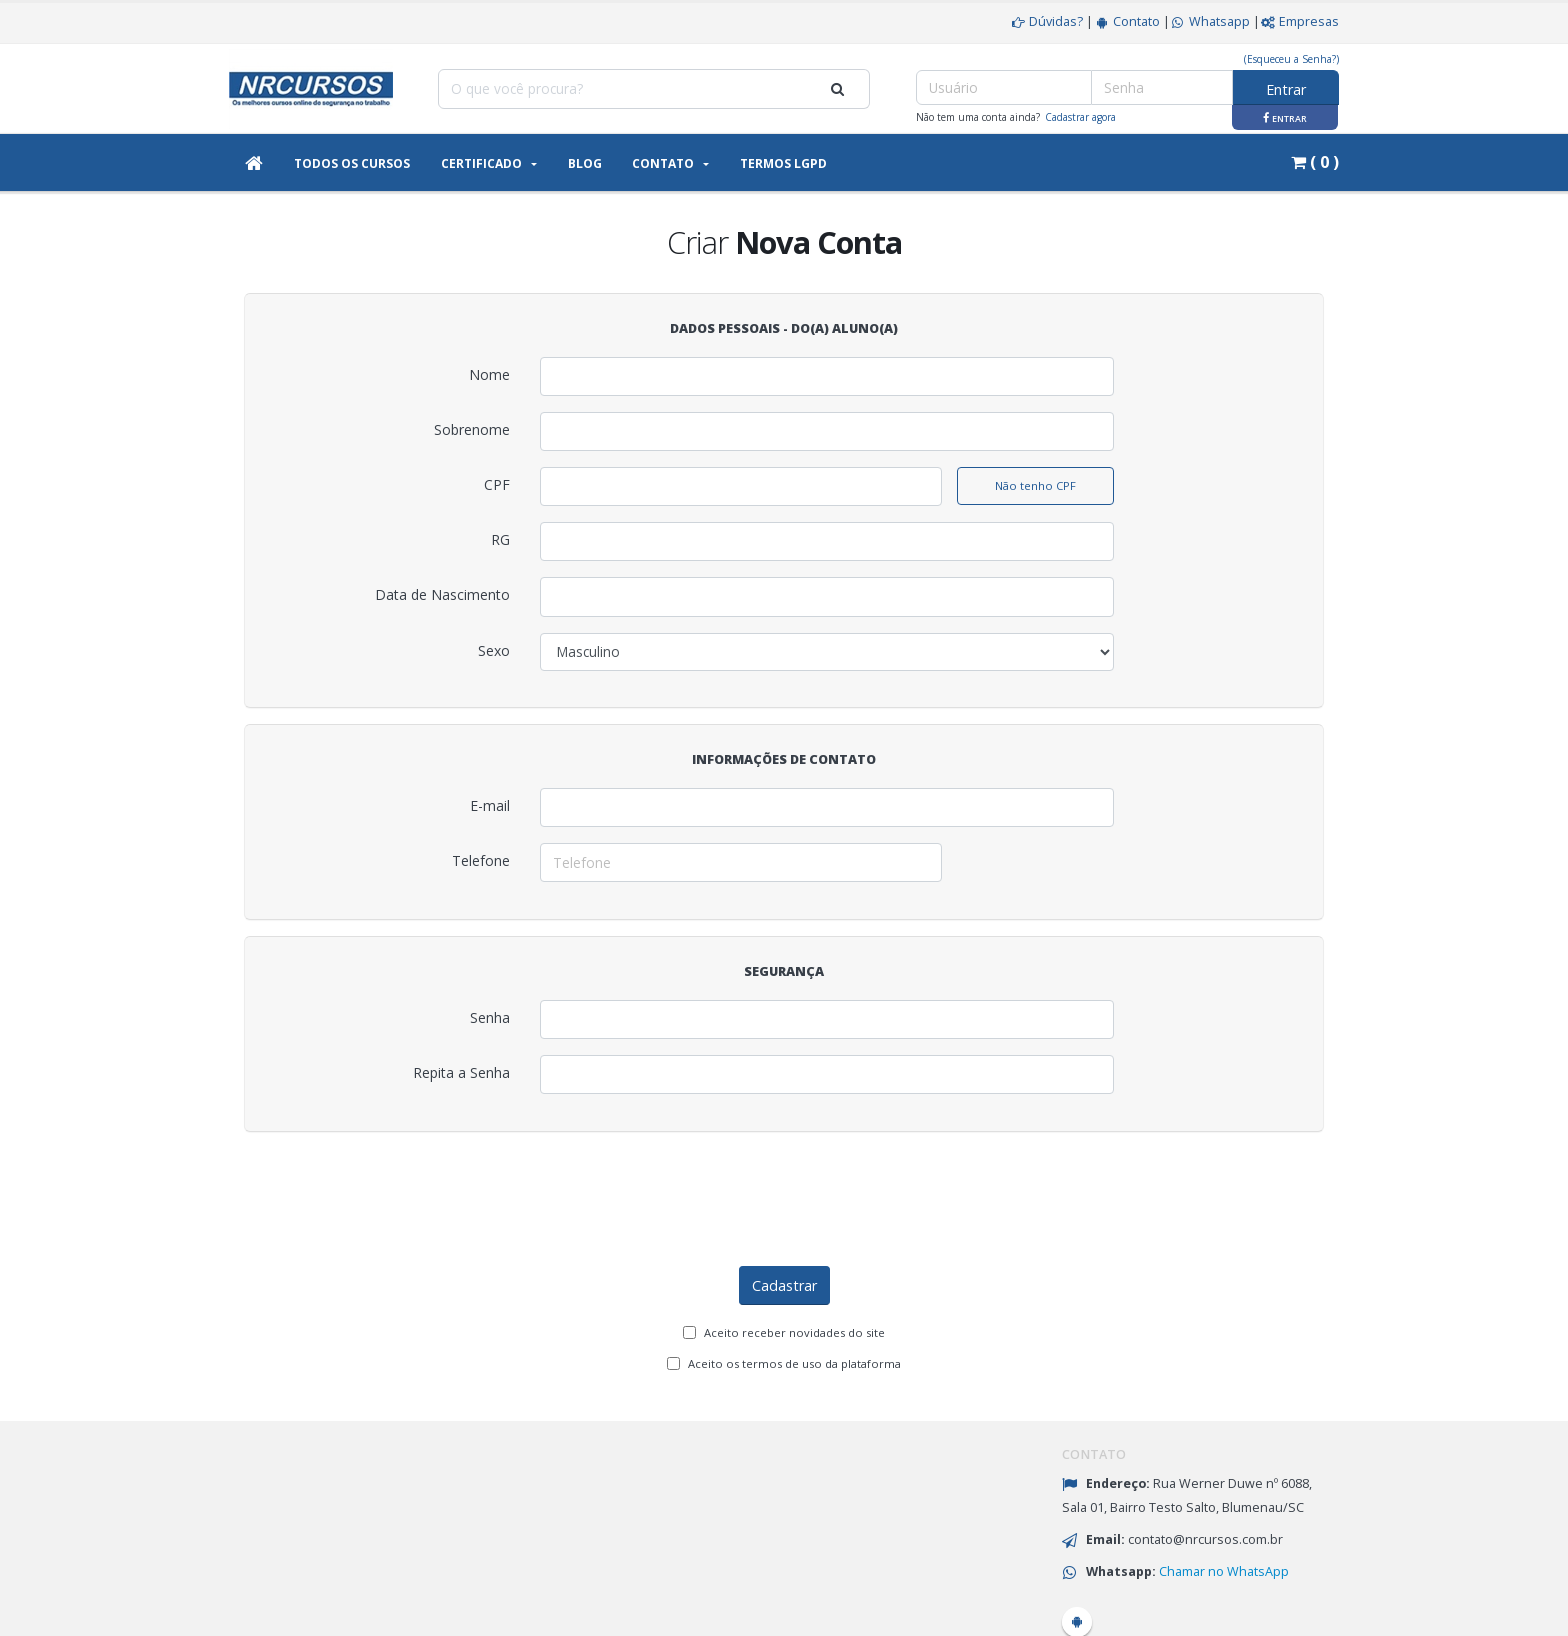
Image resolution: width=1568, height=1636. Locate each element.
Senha (490, 1017)
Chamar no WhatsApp (1224, 1493)
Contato (1126, 21)
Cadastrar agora (1080, 117)
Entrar (1286, 89)
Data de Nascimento (442, 594)
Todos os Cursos (352, 163)
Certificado (481, 163)
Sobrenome (472, 429)
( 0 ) (1315, 162)
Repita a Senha (461, 1072)
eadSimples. (1300, 1610)
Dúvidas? (1046, 21)
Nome (489, 374)
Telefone (481, 860)
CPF (497, 484)
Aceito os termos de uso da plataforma (794, 1285)
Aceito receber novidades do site (794, 1254)
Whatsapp (1210, 21)
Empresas (1299, 21)
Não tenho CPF (1035, 485)
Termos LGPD (783, 163)
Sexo (494, 650)
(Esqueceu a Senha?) (1291, 59)
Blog (585, 163)
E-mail (490, 805)
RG (500, 539)
